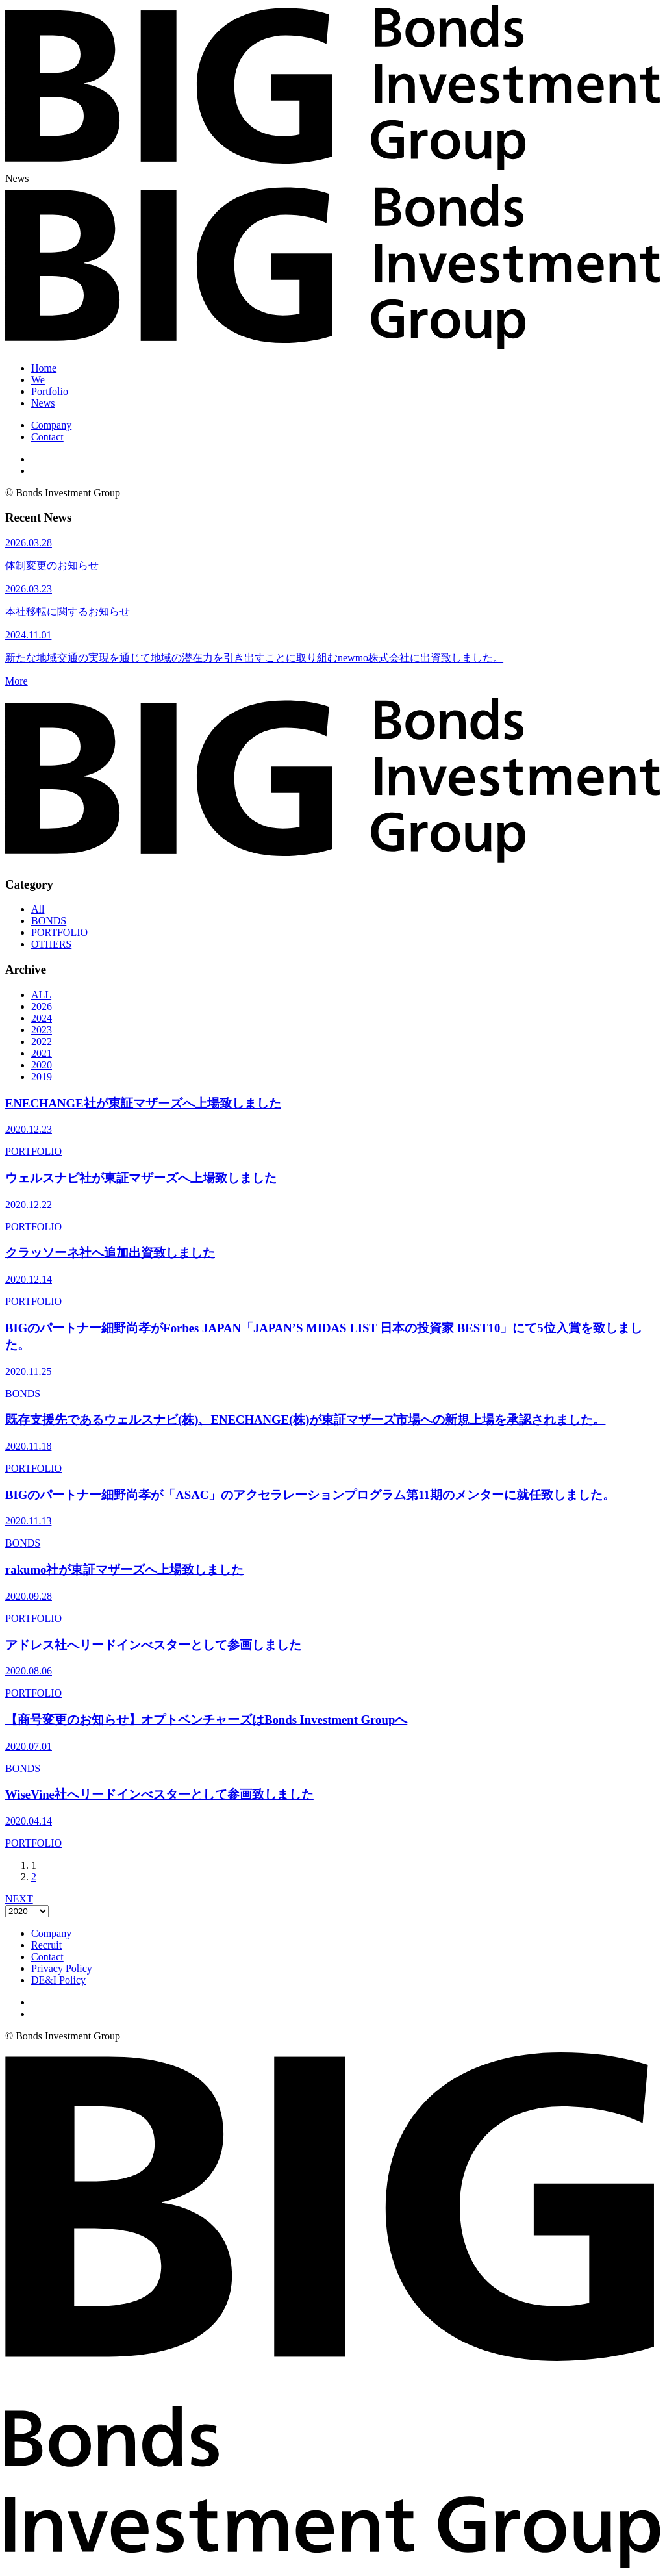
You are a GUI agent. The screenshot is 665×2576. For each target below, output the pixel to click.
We (38, 379)
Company (51, 425)
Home (43, 367)
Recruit (46, 1945)
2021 (41, 1053)
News (43, 403)
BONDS (48, 920)
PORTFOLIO (59, 932)
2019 (41, 1076)
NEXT (19, 1898)
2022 (41, 1041)
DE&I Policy (58, 1980)
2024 (41, 1018)
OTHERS (51, 944)
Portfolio (49, 391)
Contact (47, 436)
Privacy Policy (61, 1968)
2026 (41, 1006)
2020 (41, 1064)
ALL (41, 994)
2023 (41, 1029)
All (37, 909)
